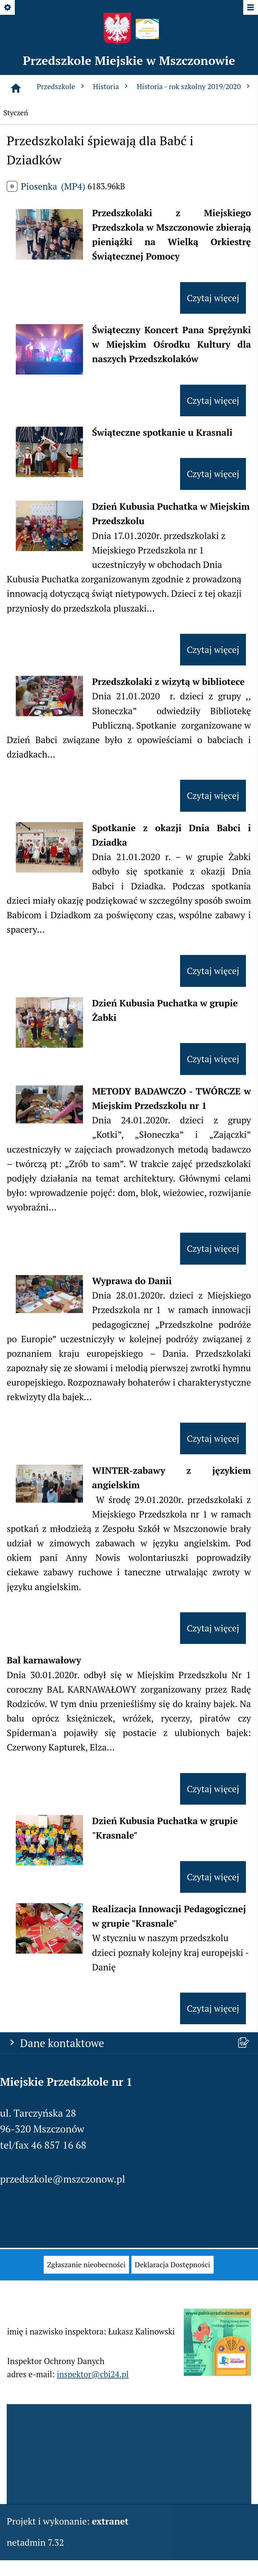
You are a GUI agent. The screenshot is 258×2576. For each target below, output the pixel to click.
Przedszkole (61, 86)
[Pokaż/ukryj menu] (250, 8)
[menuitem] (86, 2275)
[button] (49, 256)
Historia (111, 86)
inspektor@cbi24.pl (93, 2384)
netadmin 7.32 (35, 2542)
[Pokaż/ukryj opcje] (8, 8)
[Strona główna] (16, 88)
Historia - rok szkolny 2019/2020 (194, 86)
